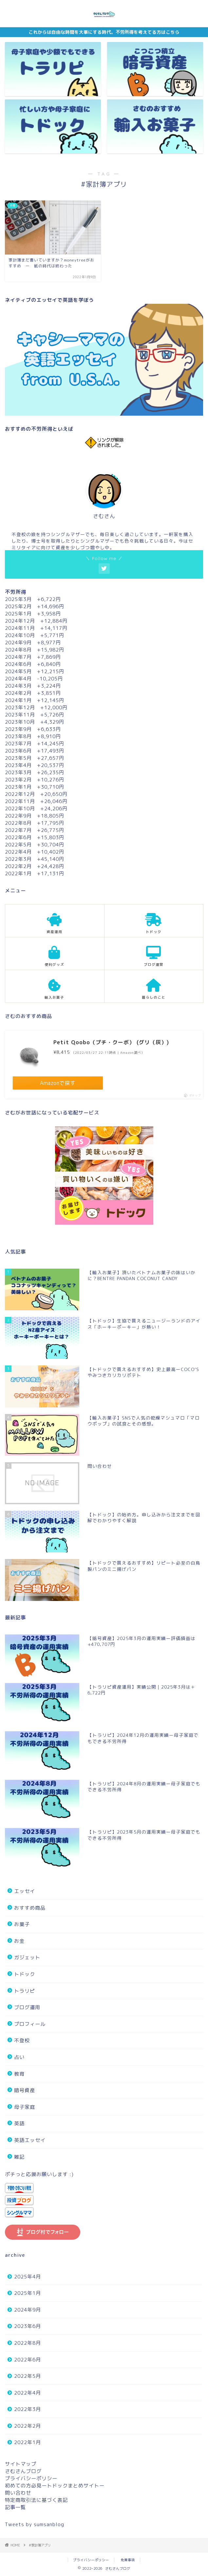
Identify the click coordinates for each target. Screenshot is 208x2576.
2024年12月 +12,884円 (36, 620)
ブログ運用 (27, 2007)
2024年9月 (27, 2309)
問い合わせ (18, 2492)
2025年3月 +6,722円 (33, 599)
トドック (24, 1974)
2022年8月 (27, 2342)
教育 (19, 2073)
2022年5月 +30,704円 (34, 844)
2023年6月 (27, 2326)
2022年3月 (27, 2409)
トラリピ (24, 1990)
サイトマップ (20, 2464)
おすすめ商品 (30, 1907)
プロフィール (30, 2024)
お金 (19, 1941)
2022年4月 (27, 2392)
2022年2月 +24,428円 (34, 866)
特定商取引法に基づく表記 (36, 2500)
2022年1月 (27, 2442)
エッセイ (24, 1891)
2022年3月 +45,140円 (34, 859)
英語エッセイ (30, 2140)
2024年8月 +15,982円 (34, 649)
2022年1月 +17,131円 (34, 873)
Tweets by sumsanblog (34, 2524)
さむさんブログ (23, 2471)
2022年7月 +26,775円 (34, 830)
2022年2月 (27, 2425)
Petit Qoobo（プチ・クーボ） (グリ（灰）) (111, 1042)
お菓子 (22, 1924)
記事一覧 (15, 2507)
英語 (19, 2123)
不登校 (22, 2040)
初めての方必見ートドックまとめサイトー (54, 2485)
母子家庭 (24, 2107)
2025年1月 (27, 2293)
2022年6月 (27, 2359)
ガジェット (27, 1957)
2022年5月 (27, 2376)
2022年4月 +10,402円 (34, 851)
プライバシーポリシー (31, 2478)
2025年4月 (27, 2276)
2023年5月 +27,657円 (34, 758)
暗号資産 (24, 2090)
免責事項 (128, 2560)
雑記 (19, 2156)
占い (19, 2057)
